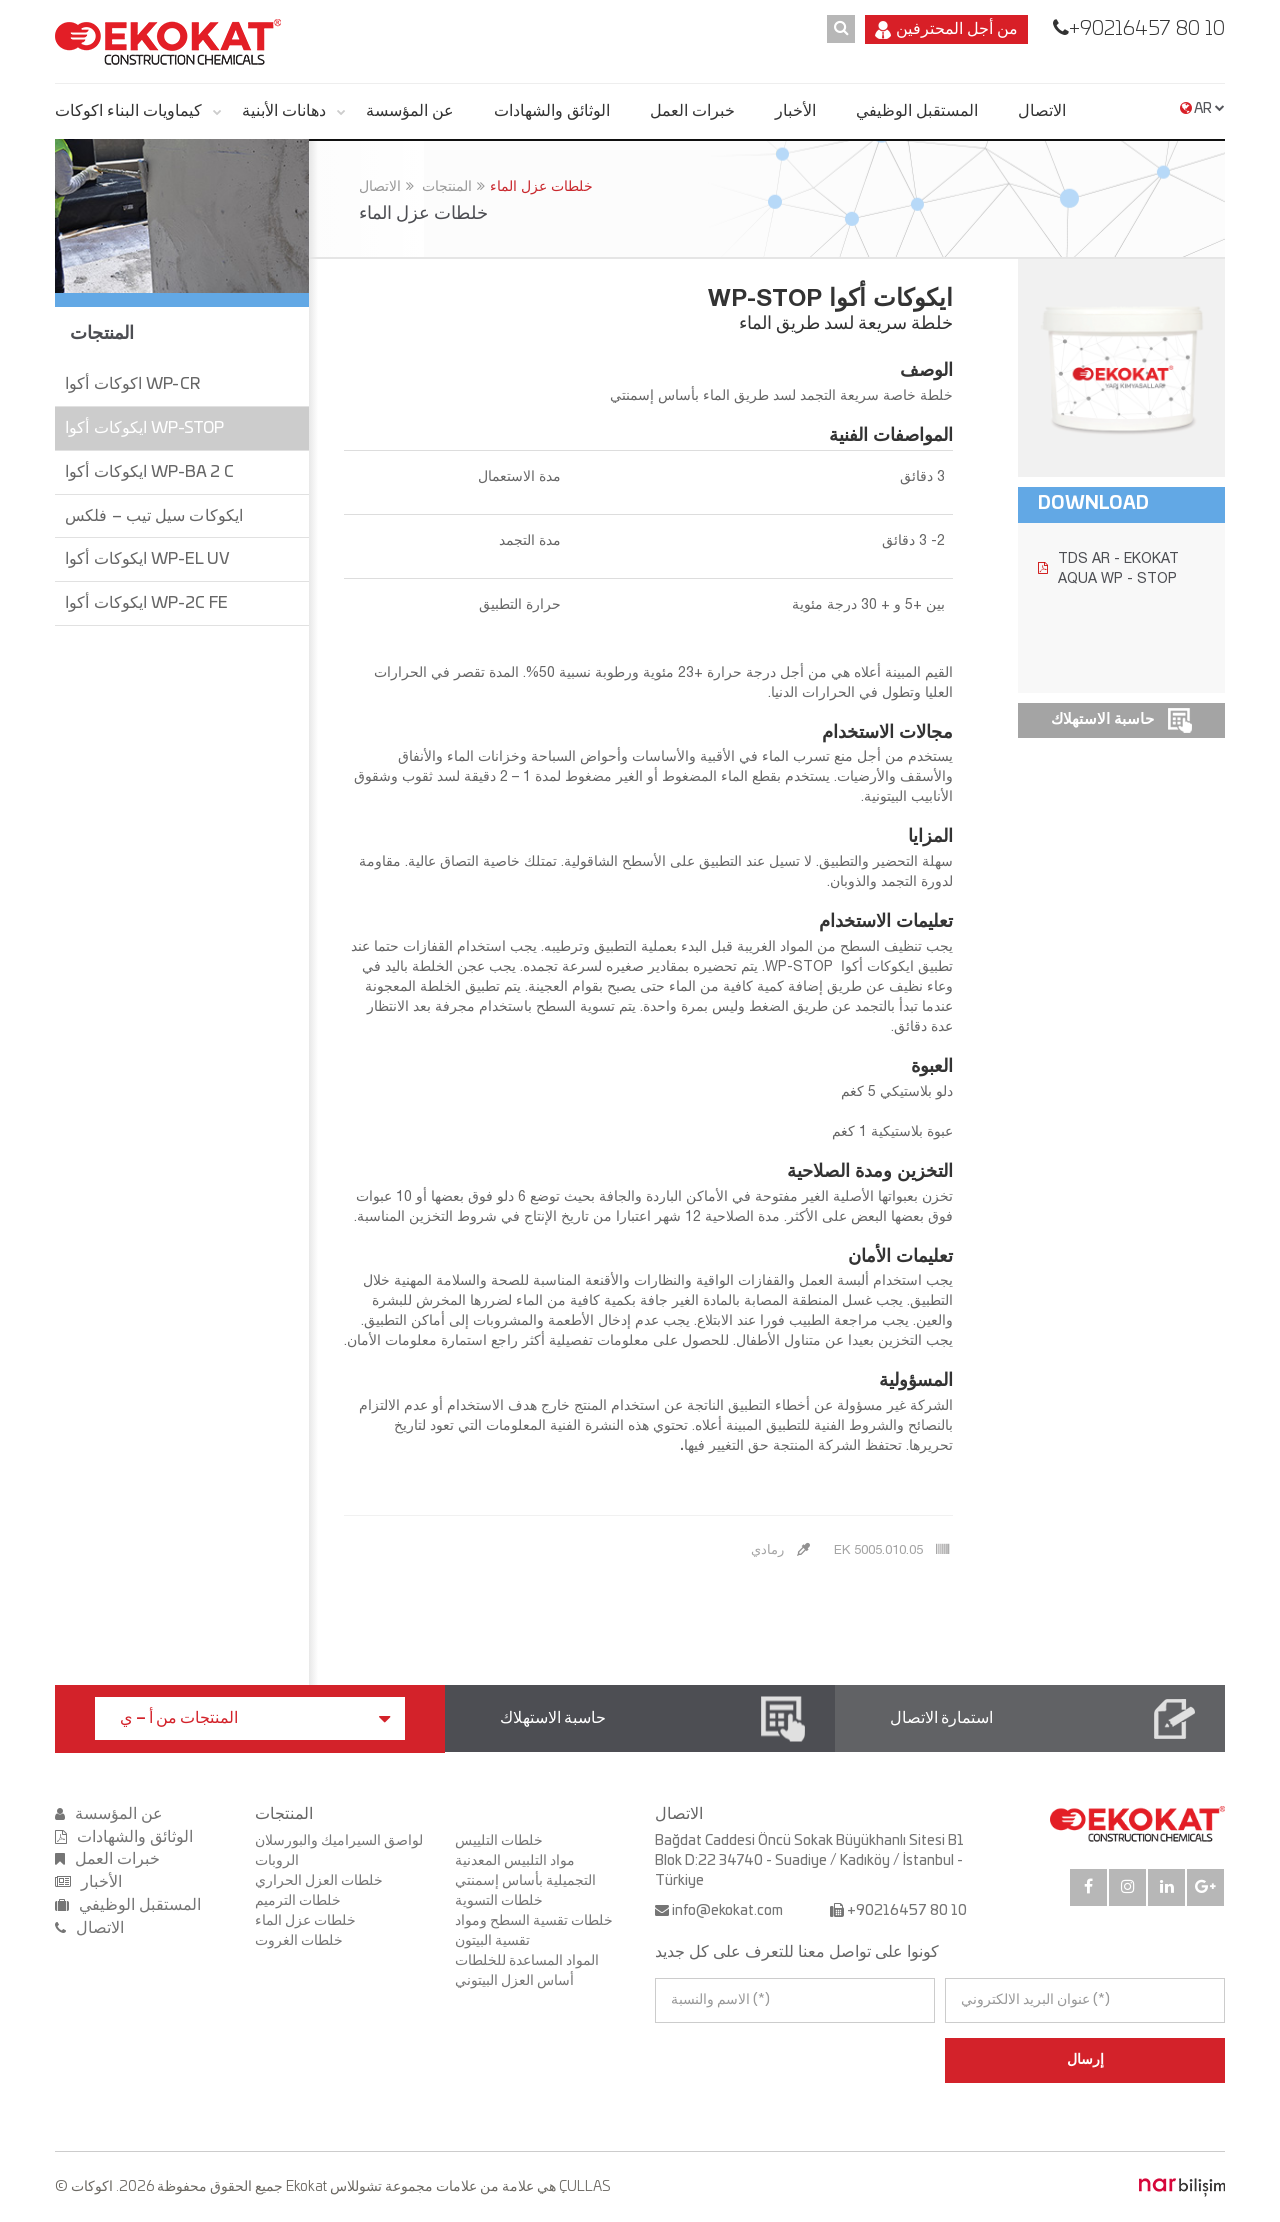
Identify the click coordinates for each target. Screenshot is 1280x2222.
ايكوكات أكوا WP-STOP (144, 428)
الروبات (277, 1861)
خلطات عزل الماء (541, 186)
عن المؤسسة (410, 111)
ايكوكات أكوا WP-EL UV (147, 559)
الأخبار (795, 111)
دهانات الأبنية (284, 111)
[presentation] (741, 2060)
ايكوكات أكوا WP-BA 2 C (149, 472)
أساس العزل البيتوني (514, 1981)
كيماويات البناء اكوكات (128, 111)
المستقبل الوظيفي (917, 111)
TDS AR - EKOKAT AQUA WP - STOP (1108, 568)
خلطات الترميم (298, 1901)
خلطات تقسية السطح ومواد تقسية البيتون (534, 1931)
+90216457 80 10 (1147, 29)
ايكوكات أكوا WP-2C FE (146, 603)
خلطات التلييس (499, 1841)
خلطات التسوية (499, 1901)
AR (1202, 109)
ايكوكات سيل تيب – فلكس (154, 516)
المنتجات (447, 186)
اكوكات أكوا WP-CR (132, 384)
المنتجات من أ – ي (255, 1719)
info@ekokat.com (727, 1911)
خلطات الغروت (299, 1941)
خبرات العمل (692, 111)
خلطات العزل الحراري (319, 1881)
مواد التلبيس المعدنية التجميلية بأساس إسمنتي (525, 1871)
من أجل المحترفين (946, 30)
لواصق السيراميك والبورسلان (339, 1841)
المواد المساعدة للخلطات (527, 1961)
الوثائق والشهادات (552, 111)
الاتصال (1042, 111)
